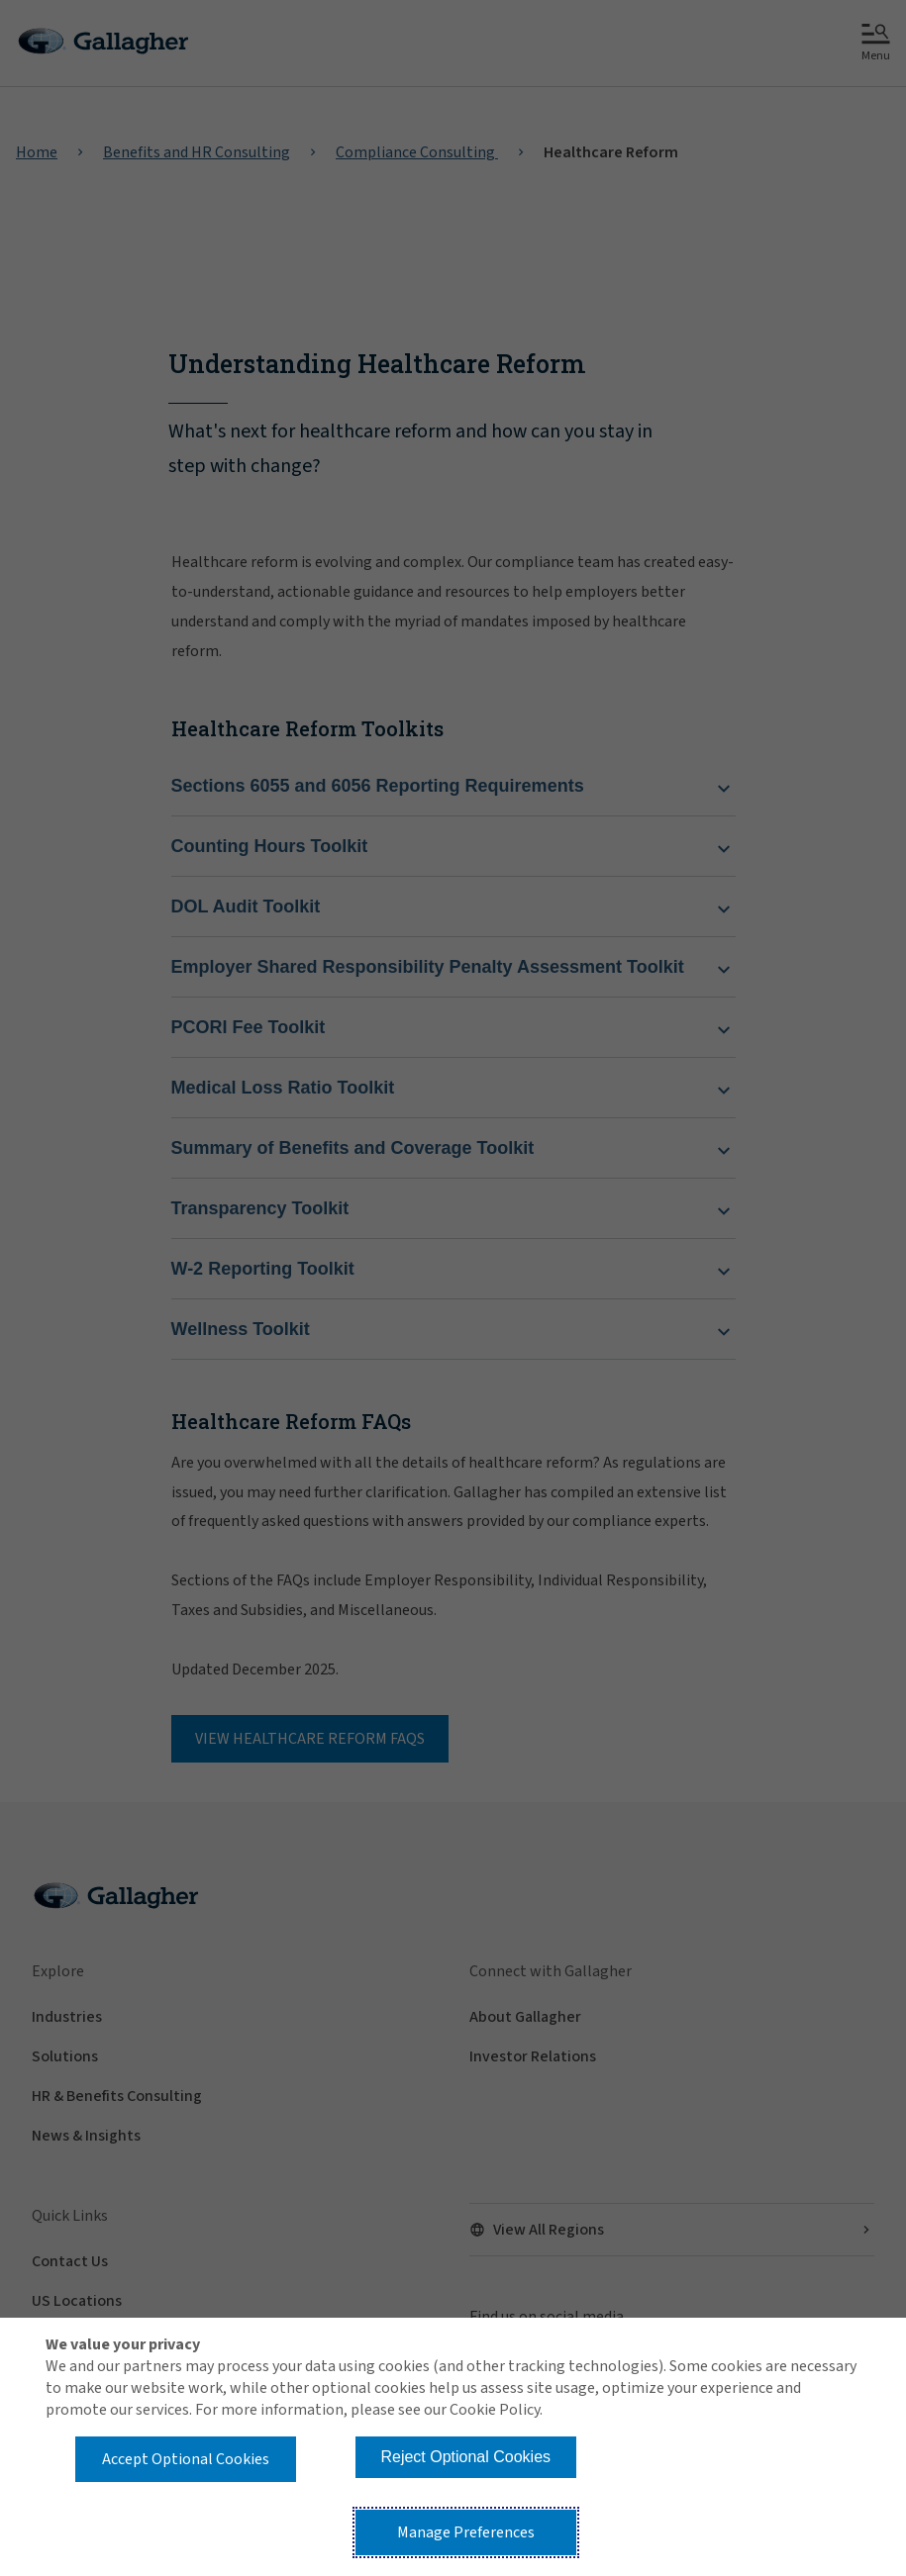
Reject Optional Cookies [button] (465, 2456)
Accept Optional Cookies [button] (185, 2459)
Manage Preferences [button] (466, 2532)
